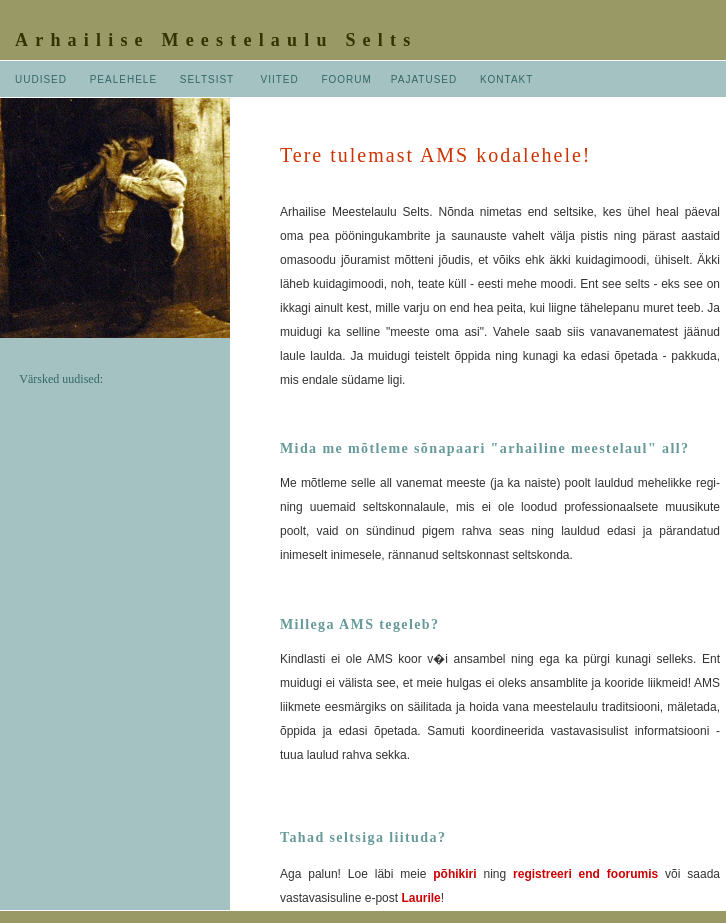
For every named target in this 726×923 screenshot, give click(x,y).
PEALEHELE (123, 79)
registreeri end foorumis (585, 874)
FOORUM (346, 79)
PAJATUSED (426, 79)
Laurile (420, 898)
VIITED (280, 79)
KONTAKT (506, 79)
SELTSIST (207, 79)
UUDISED (41, 79)
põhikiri (454, 874)
